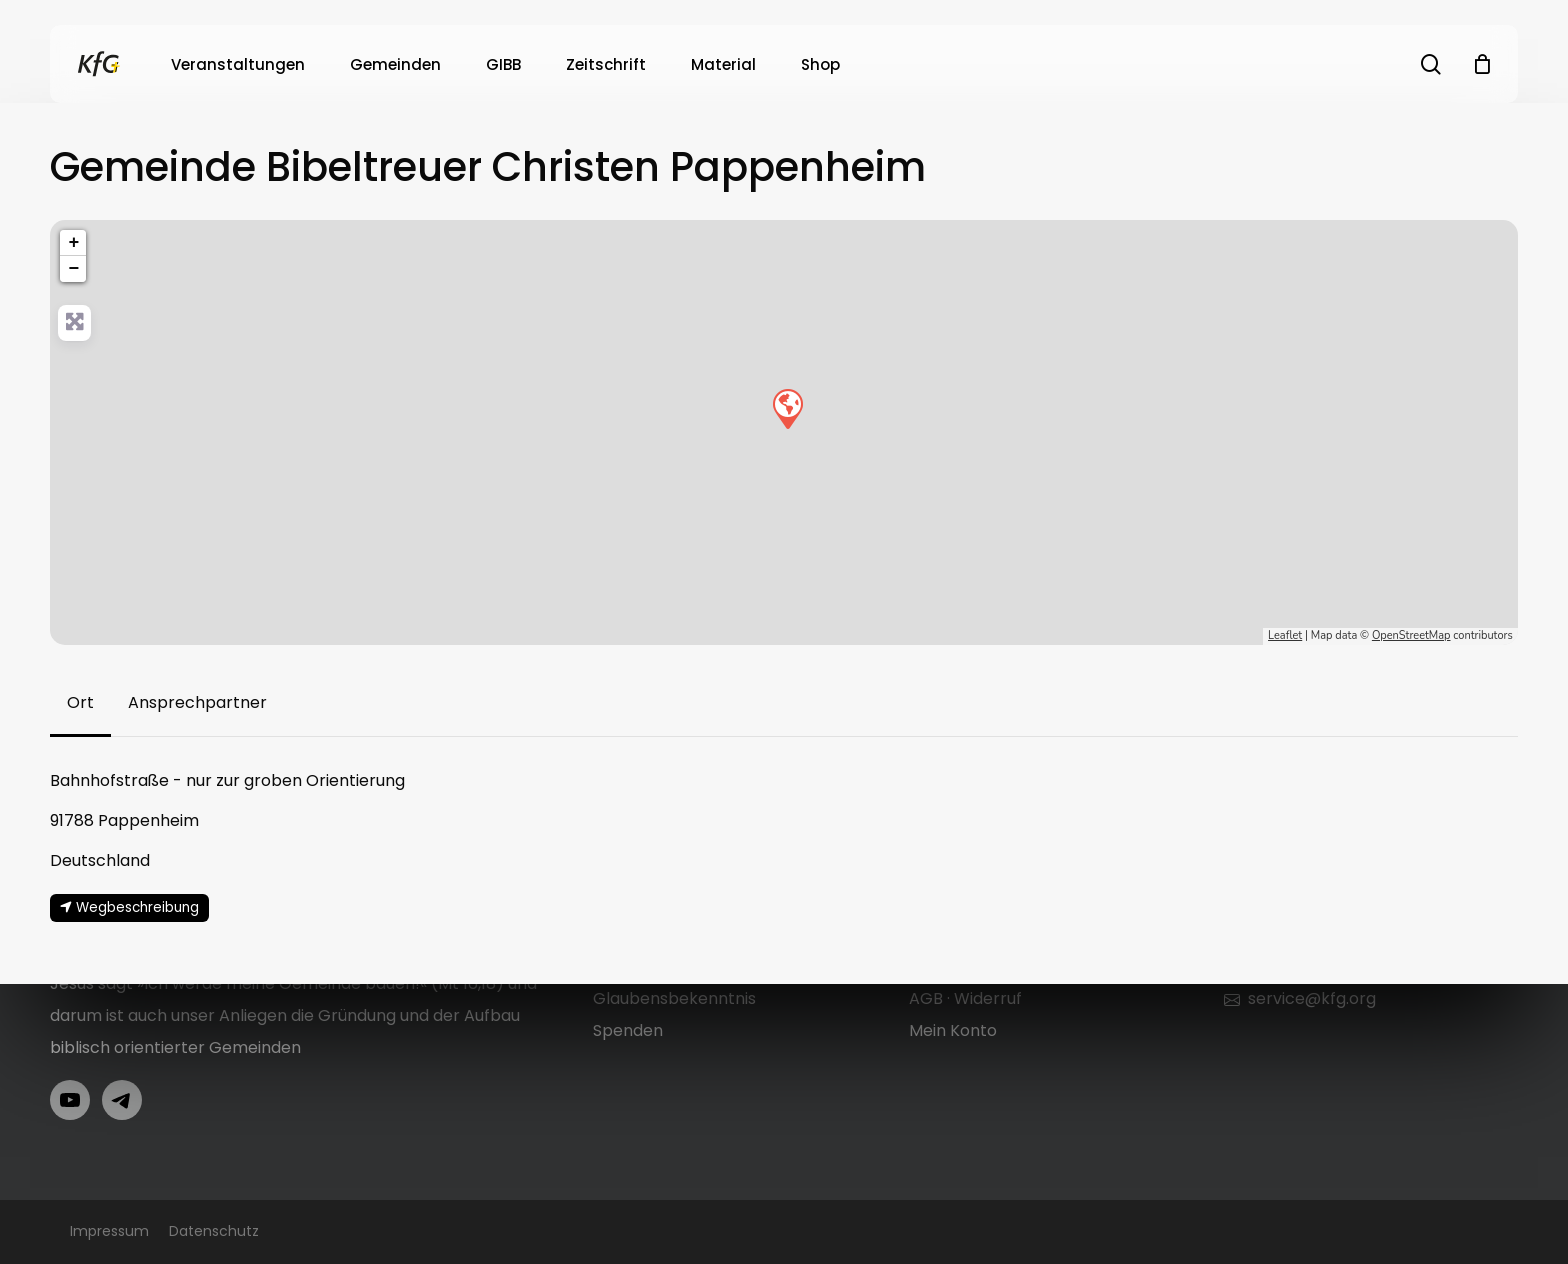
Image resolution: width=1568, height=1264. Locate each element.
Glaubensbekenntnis (674, 998)
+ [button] (73, 243)
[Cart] (1482, 64)
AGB (926, 998)
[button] (80, 703)
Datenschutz (214, 1231)
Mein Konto (953, 1030)
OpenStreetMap (1411, 635)
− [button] (73, 269)
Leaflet (1285, 635)
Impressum (109, 1231)
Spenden (628, 1030)
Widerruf (988, 998)
